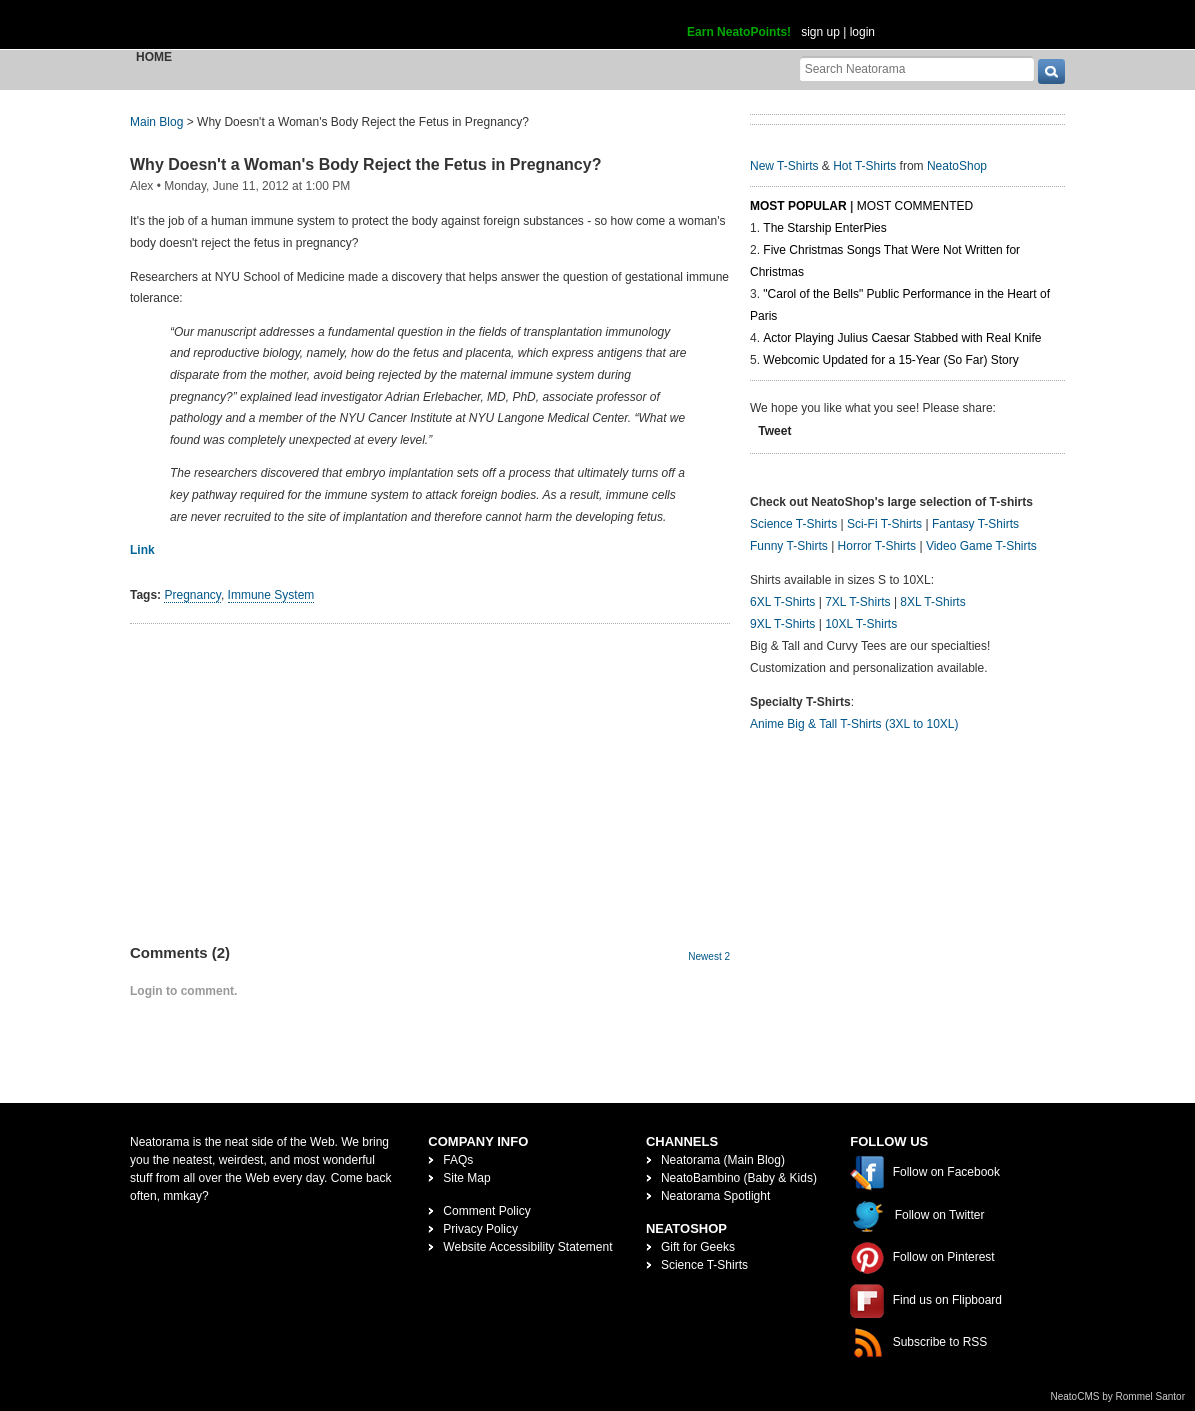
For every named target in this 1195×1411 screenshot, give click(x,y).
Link (142, 550)
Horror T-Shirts (877, 546)
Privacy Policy (480, 1229)
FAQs (458, 1160)
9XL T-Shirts (782, 624)
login (862, 32)
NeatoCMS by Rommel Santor (1118, 1396)
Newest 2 (709, 956)
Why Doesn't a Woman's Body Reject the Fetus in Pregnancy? (365, 164)
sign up (820, 32)
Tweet (774, 431)
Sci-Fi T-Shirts (884, 524)
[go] (1051, 71)
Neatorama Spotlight (715, 1196)
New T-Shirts (784, 166)
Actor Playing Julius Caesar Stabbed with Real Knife (902, 338)
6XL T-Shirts (782, 602)
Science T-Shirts (793, 524)
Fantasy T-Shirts (975, 524)
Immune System (271, 595)
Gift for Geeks (698, 1247)
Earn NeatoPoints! (739, 32)
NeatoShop (957, 166)
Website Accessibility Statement (527, 1247)
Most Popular (798, 206)
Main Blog (156, 122)
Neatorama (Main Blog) (723, 1160)
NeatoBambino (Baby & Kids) (739, 1178)
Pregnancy (192, 595)
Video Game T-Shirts (981, 546)
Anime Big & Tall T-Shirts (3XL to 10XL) (854, 724)
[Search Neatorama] (917, 68)
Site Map (466, 1178)
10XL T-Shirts (861, 624)
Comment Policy (486, 1211)
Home (154, 57)
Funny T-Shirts (789, 546)
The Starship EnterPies (824, 228)
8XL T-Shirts (932, 602)
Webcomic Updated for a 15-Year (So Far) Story (890, 360)
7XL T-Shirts (857, 602)
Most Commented (915, 206)
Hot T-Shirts (864, 166)
